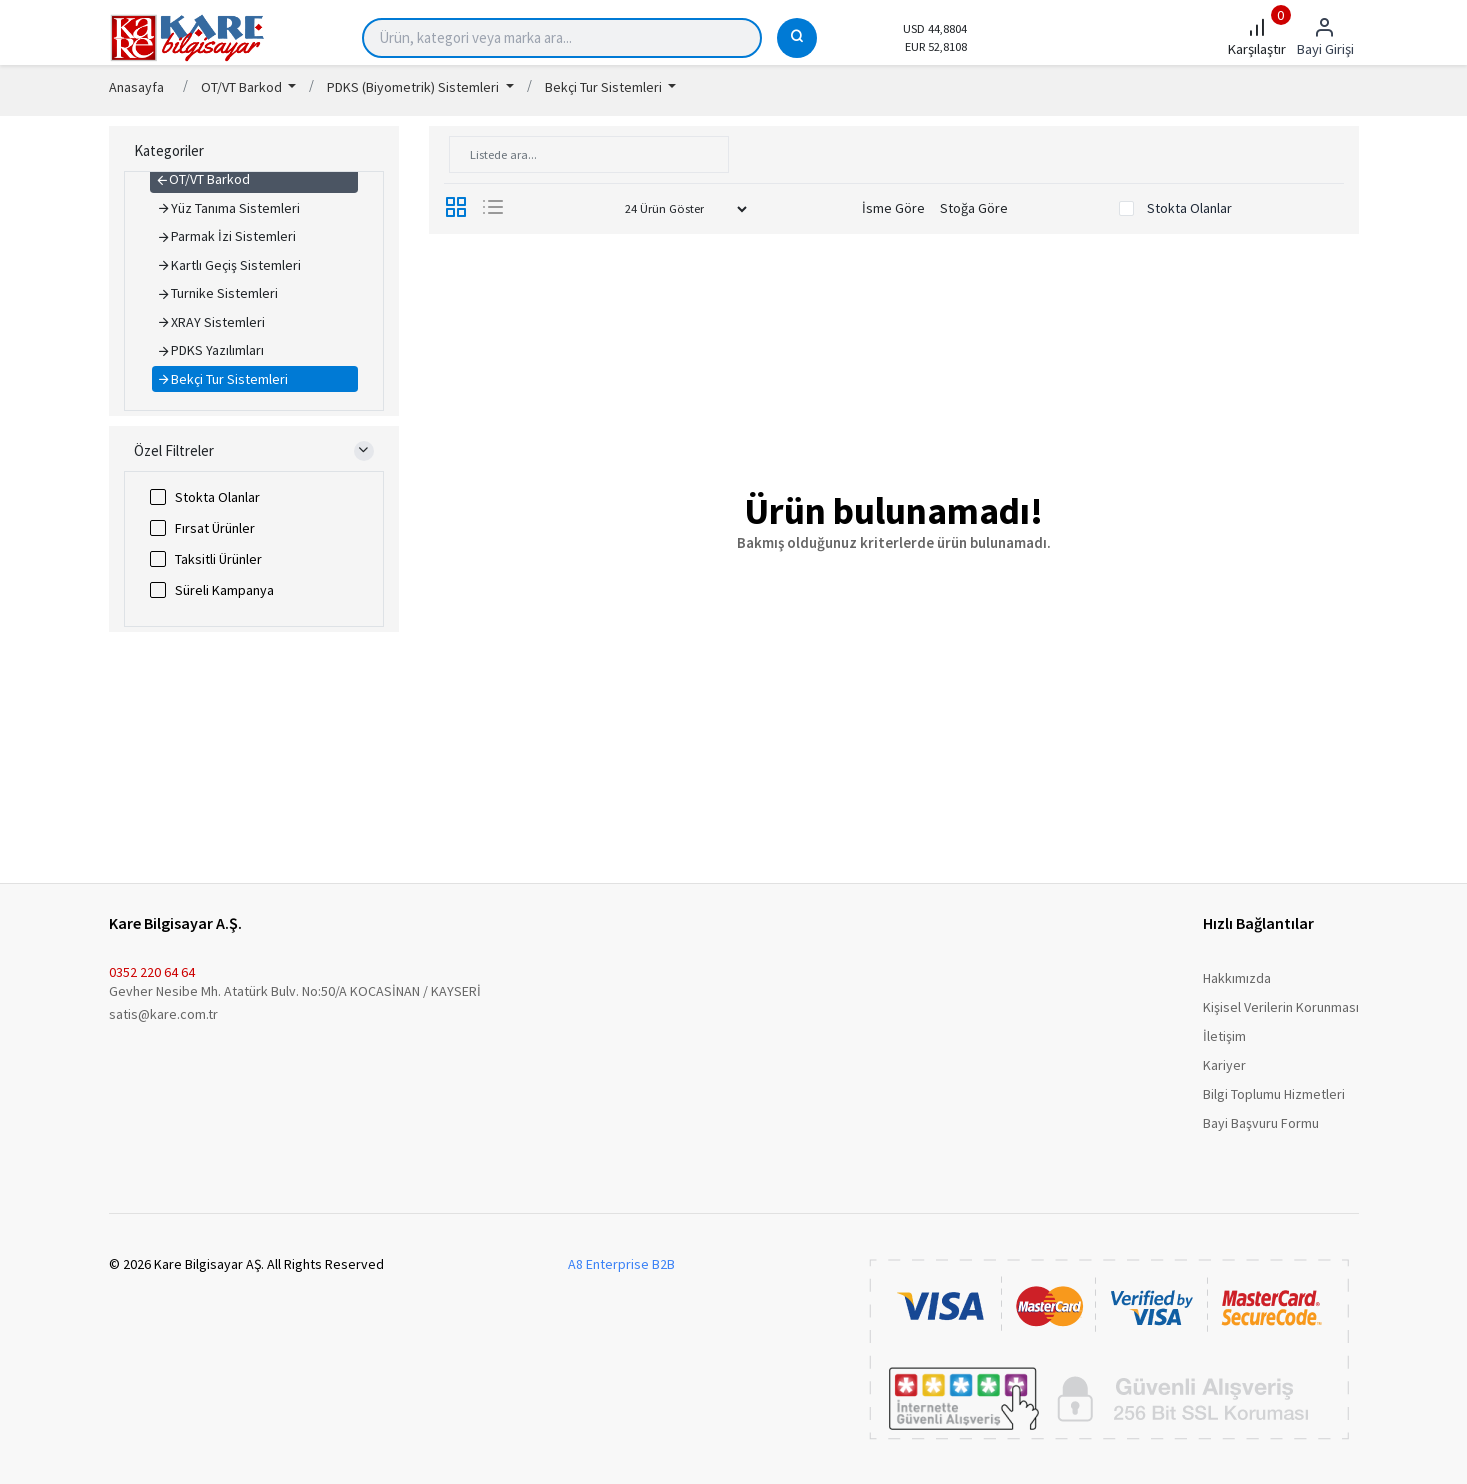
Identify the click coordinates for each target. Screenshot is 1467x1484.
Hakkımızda (1237, 978)
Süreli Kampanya (224, 590)
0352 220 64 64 (152, 972)
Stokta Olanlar (217, 497)
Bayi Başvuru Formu (1261, 1123)
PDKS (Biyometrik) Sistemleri (414, 87)
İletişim (1224, 1036)
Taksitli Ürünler (218, 559)
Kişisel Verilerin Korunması (1281, 1007)
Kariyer (1224, 1065)
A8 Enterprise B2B (621, 1264)
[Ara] (797, 38)
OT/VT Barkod (243, 87)
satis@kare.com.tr (163, 1014)
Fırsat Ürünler (215, 528)
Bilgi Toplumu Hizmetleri (1274, 1094)
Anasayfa (136, 87)
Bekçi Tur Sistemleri (605, 87)
